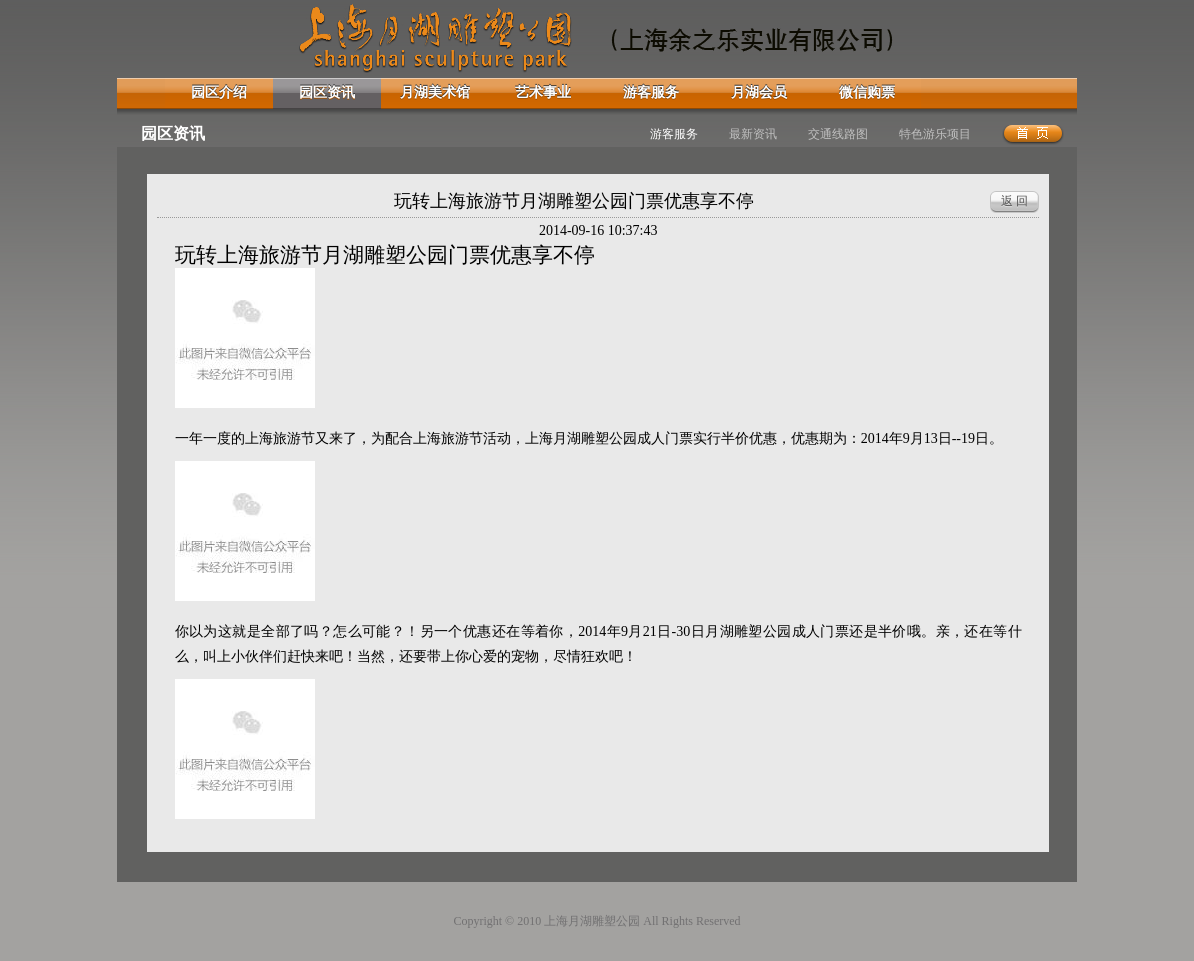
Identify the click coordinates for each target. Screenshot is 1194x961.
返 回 (1014, 201)
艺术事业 (543, 92)
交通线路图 (838, 134)
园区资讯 (327, 92)
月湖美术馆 (435, 92)
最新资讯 (753, 134)
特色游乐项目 (935, 134)
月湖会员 (759, 92)
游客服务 (651, 92)
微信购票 (867, 92)
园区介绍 (219, 92)
